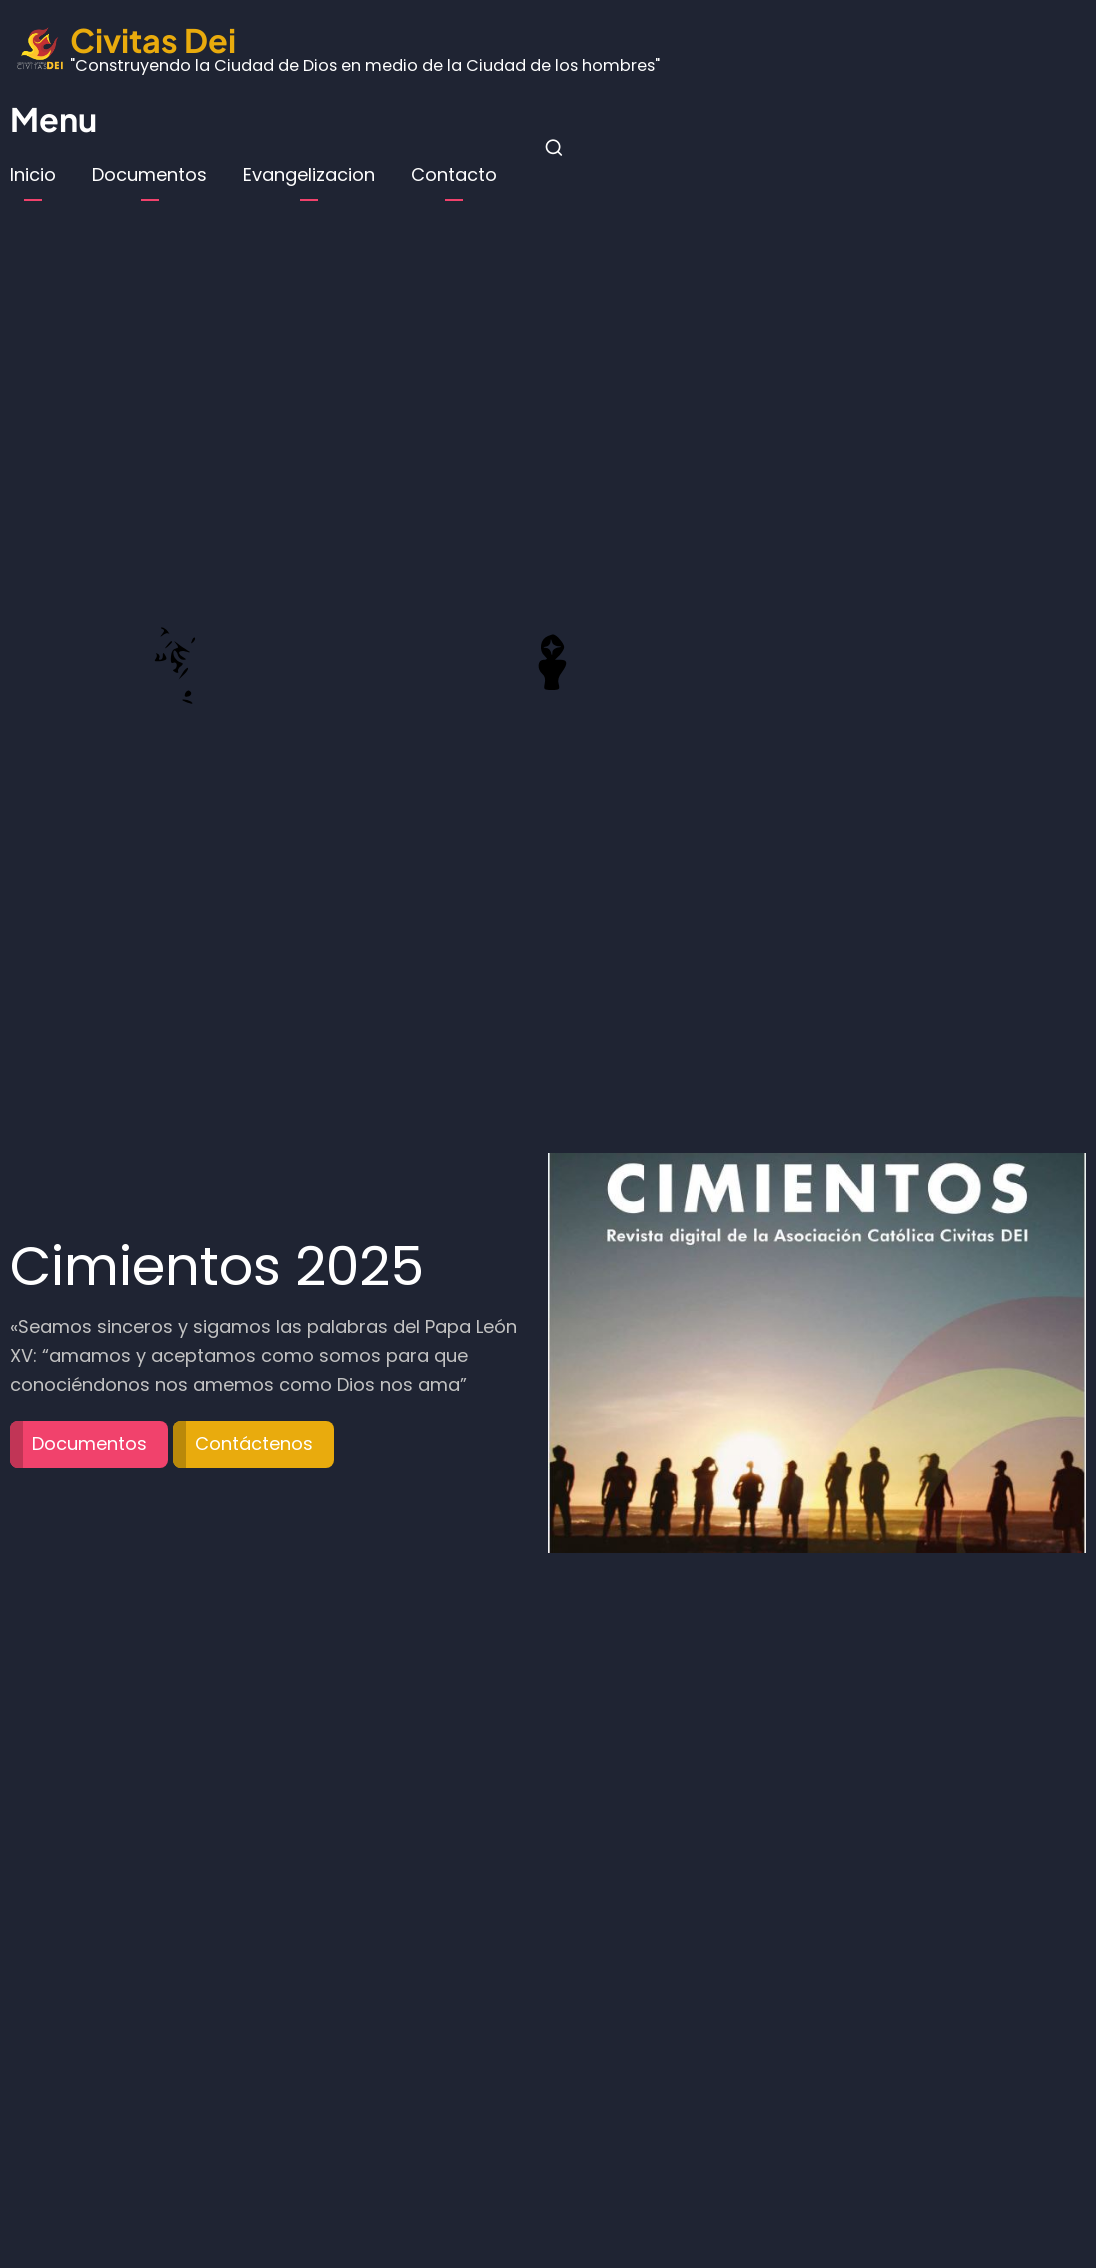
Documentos (149, 174)
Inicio (33, 174)
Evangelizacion (309, 174)
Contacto (454, 174)
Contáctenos (254, 1443)
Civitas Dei (153, 39)
